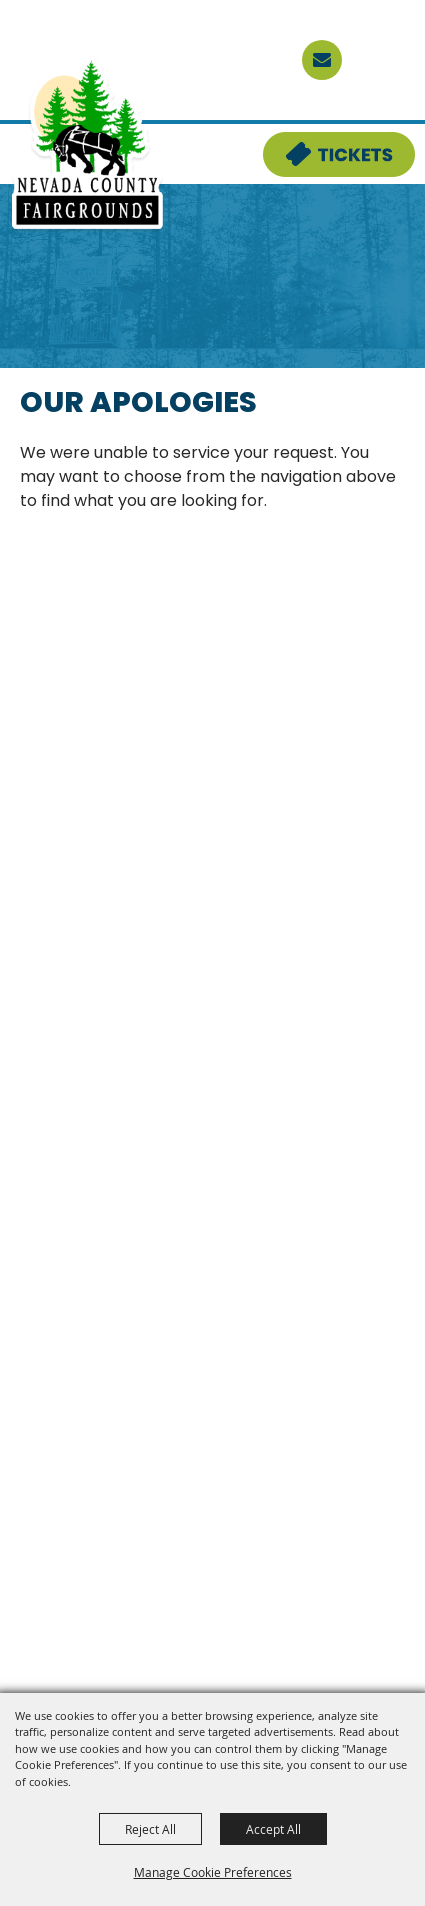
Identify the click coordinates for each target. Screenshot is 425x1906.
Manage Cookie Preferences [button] (213, 1872)
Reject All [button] (150, 1829)
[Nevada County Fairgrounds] (87, 144)
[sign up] (322, 60)
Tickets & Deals (326, 144)
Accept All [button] (273, 1829)
